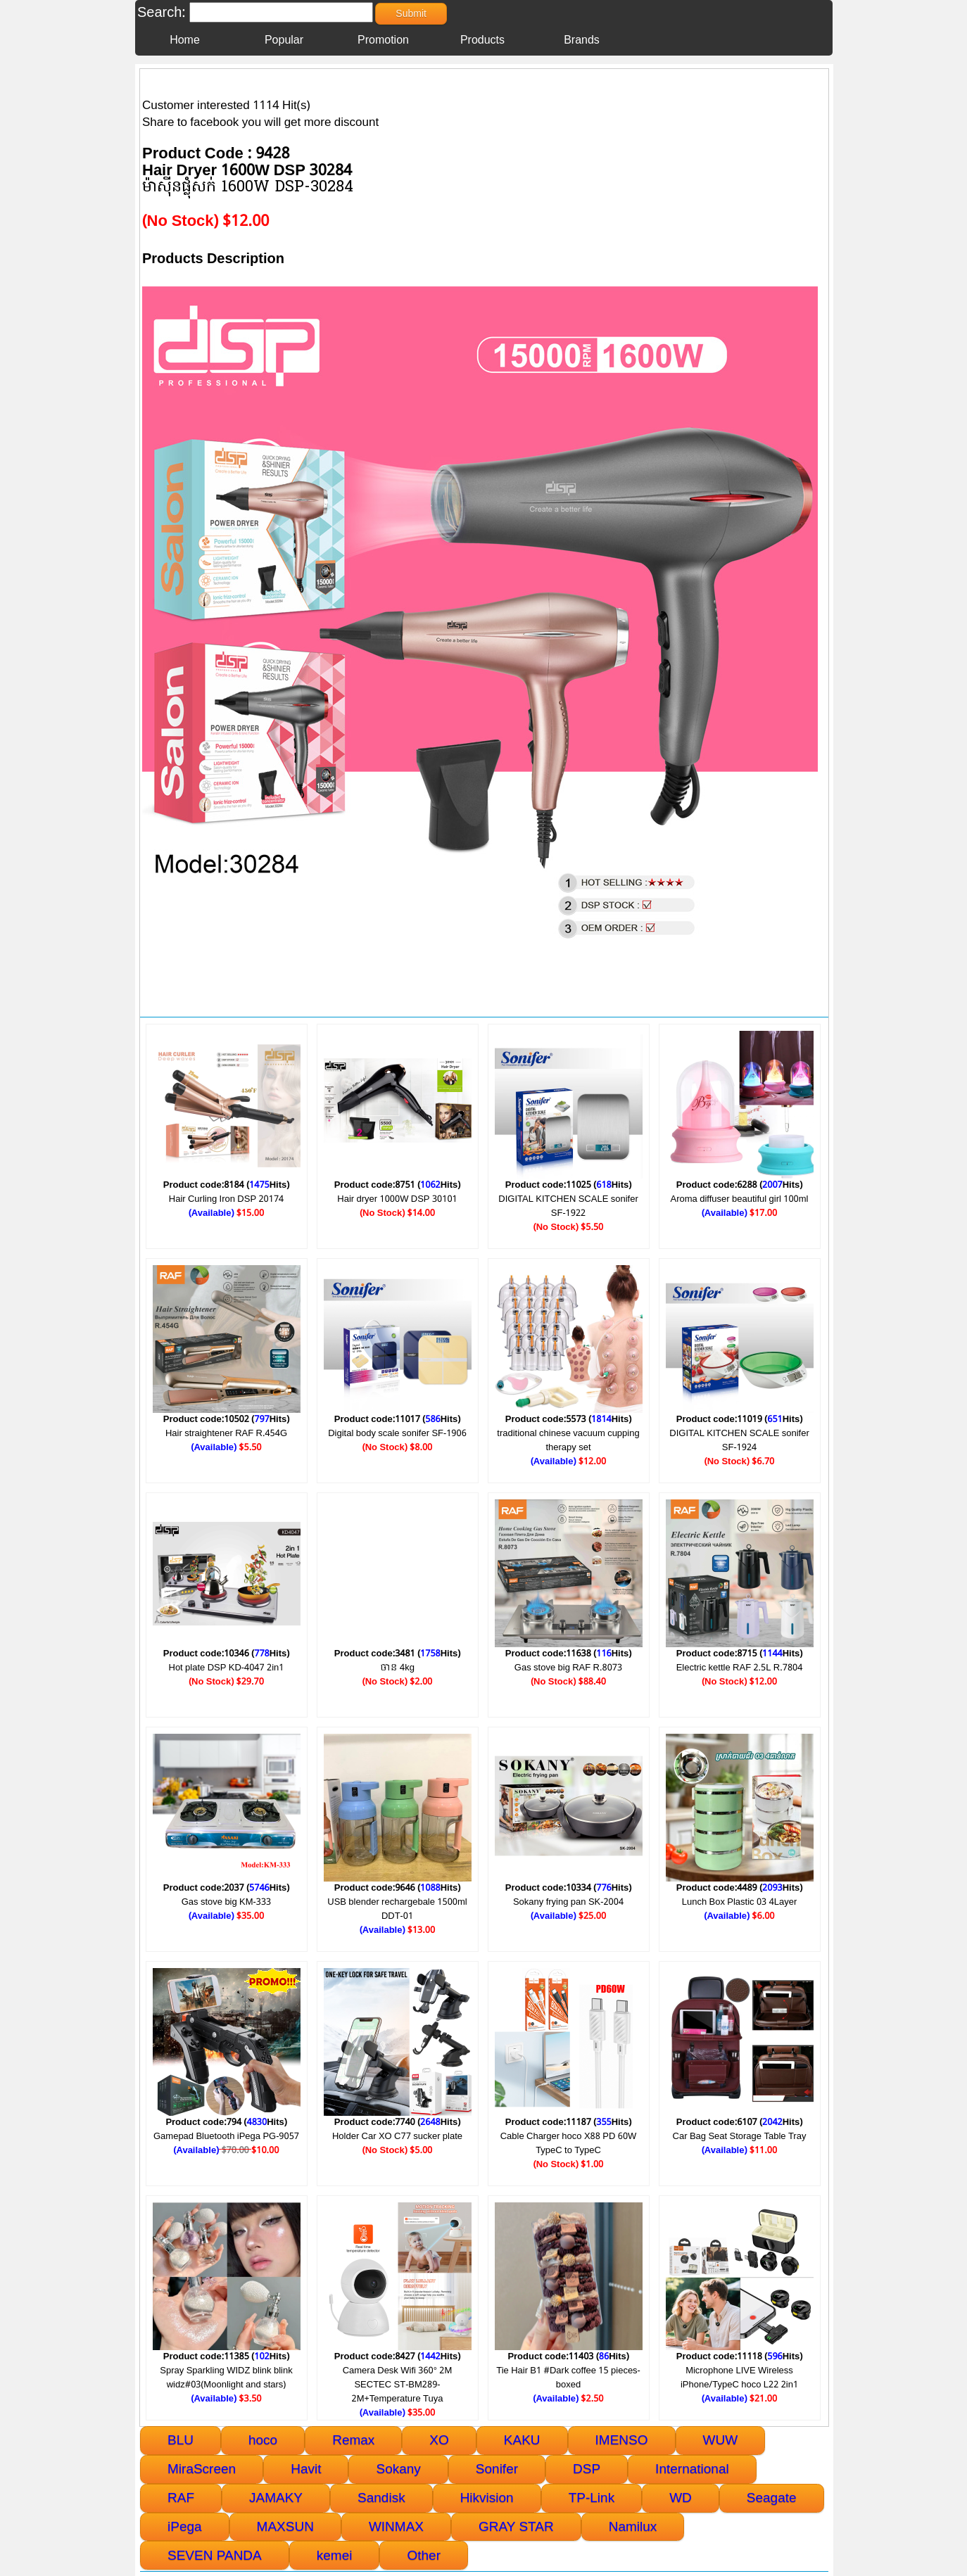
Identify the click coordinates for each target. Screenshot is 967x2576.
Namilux (633, 2526)
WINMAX (396, 2526)
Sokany (398, 2468)
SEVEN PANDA (215, 2555)
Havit (306, 2468)
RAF (181, 2497)
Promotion (383, 40)
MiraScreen (202, 2468)
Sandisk (381, 2497)
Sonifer (497, 2468)
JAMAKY (276, 2497)
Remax (353, 2439)
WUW (720, 2439)
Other (424, 2555)
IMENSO (621, 2439)
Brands (582, 40)
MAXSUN (285, 2526)
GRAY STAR (516, 2526)
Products (482, 40)
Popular (284, 40)
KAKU (522, 2439)
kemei (335, 2555)
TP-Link (591, 2497)
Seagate (772, 2497)
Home (185, 40)
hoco (262, 2439)
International (692, 2468)
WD (680, 2497)
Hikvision (487, 2497)
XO (438, 2439)
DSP (586, 2468)
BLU (181, 2439)
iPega (185, 2526)
